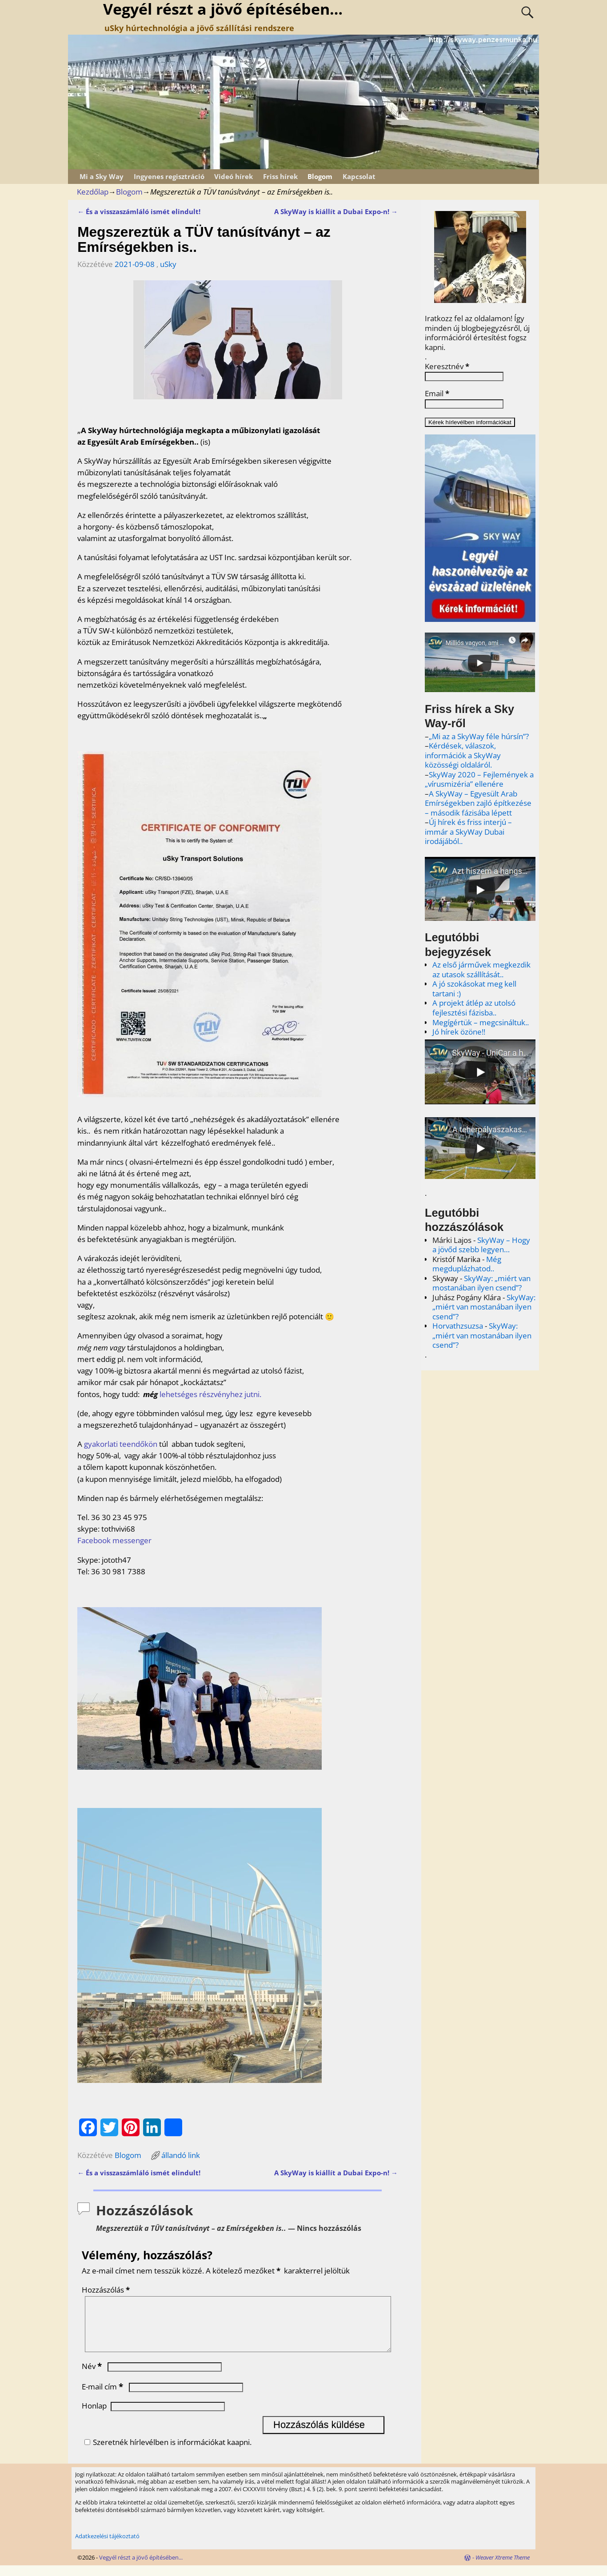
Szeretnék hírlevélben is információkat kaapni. (167, 2453)
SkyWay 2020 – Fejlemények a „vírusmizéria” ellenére (479, 779)
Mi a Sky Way (102, 176)
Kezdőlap (92, 192)
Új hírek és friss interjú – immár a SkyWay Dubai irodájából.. (468, 831)
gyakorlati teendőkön (120, 1444)
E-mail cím (103, 2397)
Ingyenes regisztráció (169, 176)
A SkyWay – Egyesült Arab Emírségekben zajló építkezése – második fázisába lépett (478, 803)
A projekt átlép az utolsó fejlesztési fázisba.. (473, 1008)
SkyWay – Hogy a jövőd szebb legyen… (481, 1245)
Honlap (94, 2416)
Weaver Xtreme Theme (502, 2568)
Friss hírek (280, 176)
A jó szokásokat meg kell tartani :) (474, 989)
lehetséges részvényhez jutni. (211, 1394)
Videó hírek (233, 176)
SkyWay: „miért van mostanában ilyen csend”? (481, 1283)
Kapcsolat (359, 176)
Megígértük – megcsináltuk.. (480, 1022)
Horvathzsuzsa (457, 1326)
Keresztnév (447, 366)
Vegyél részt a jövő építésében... (141, 2568)
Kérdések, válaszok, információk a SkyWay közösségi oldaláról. (463, 755)
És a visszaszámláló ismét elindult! (138, 211)
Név (93, 2377)
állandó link (180, 2155)
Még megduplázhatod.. (466, 1264)
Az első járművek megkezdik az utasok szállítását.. (481, 969)
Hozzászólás (107, 2290)
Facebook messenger (114, 1540)
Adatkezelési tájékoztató (107, 2547)
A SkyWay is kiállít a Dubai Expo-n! (336, 211)
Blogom (319, 176)
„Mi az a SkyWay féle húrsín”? (479, 736)
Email (437, 393)
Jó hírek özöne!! (458, 1032)
